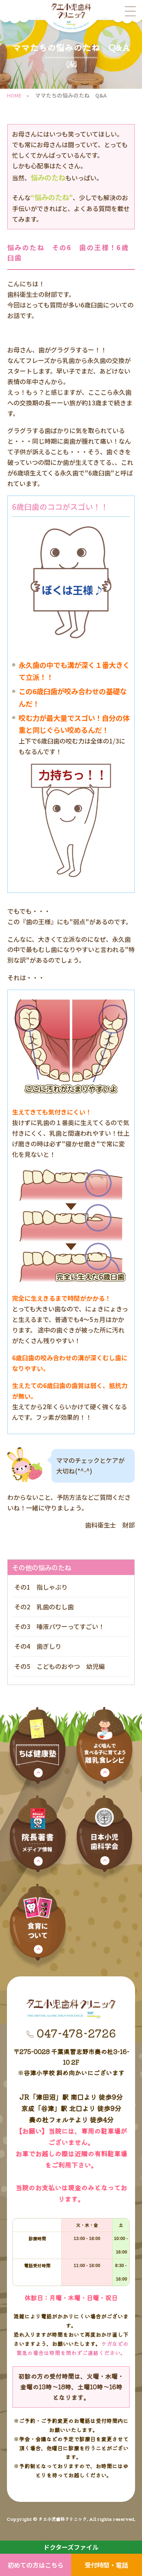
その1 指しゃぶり (41, 1586)
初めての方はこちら (36, 2564)
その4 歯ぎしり (37, 1646)
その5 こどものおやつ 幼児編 (59, 1666)
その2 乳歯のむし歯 (44, 1606)
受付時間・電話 (106, 2564)
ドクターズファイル (71, 2547)
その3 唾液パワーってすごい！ (59, 1626)
